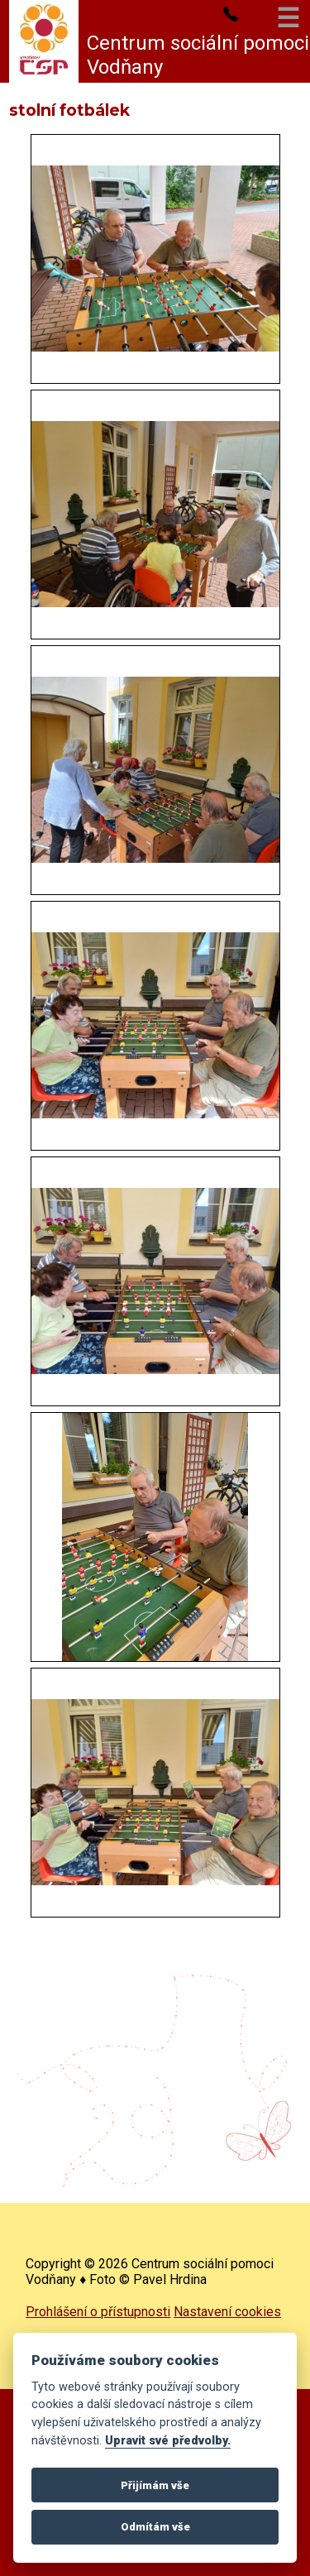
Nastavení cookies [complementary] (227, 2312)
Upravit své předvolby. (168, 2441)
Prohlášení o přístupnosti (98, 2312)
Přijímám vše (155, 2485)
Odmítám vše (155, 2527)
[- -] (155, 259)
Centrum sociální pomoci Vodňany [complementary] (198, 55)
